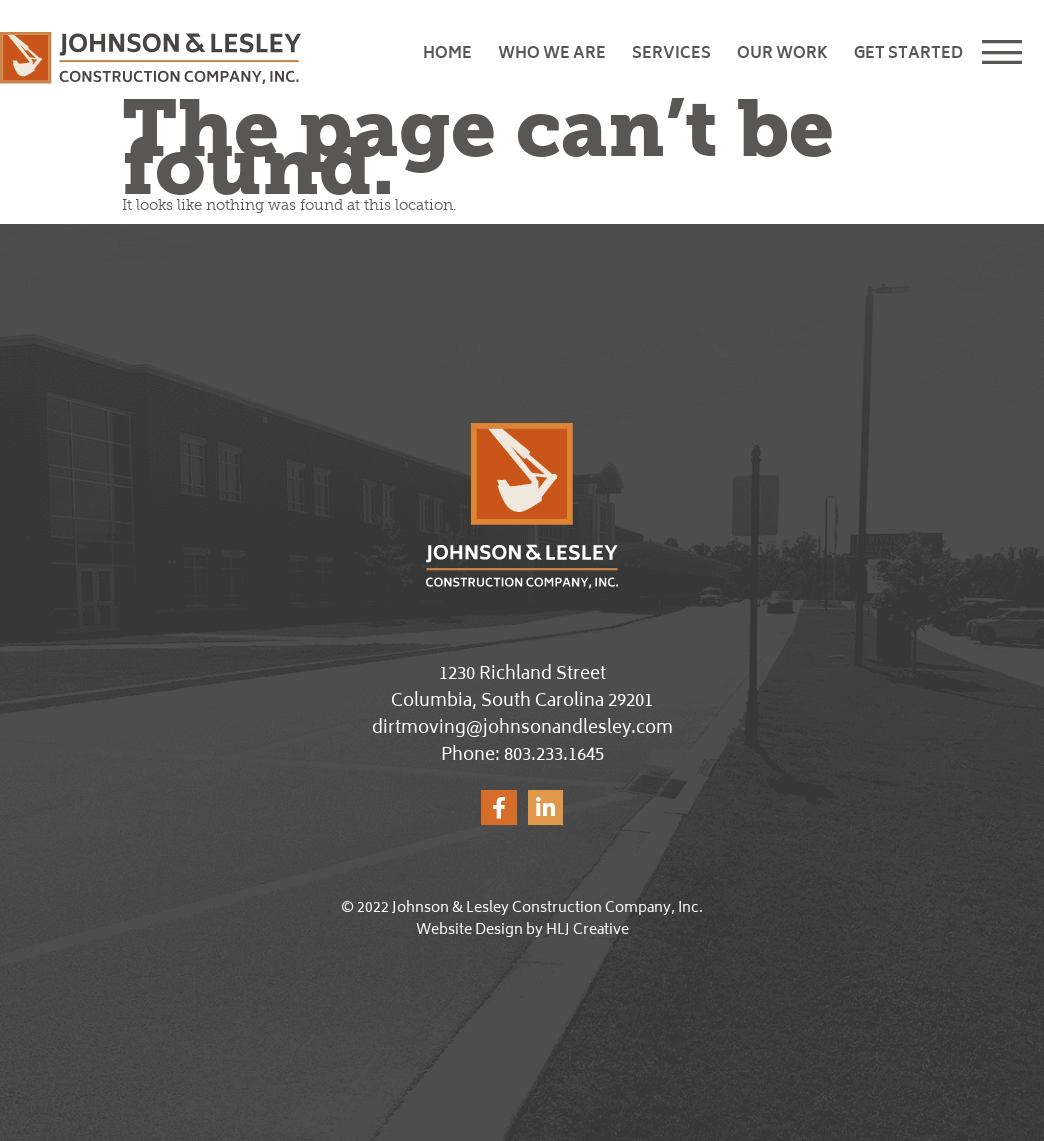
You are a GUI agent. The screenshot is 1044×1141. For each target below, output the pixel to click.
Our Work (782, 54)
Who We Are (552, 54)
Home (447, 54)
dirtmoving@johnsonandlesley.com (522, 729)
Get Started (908, 54)
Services (671, 54)
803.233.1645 (554, 756)
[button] (1009, 55)
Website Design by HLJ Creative (522, 930)
